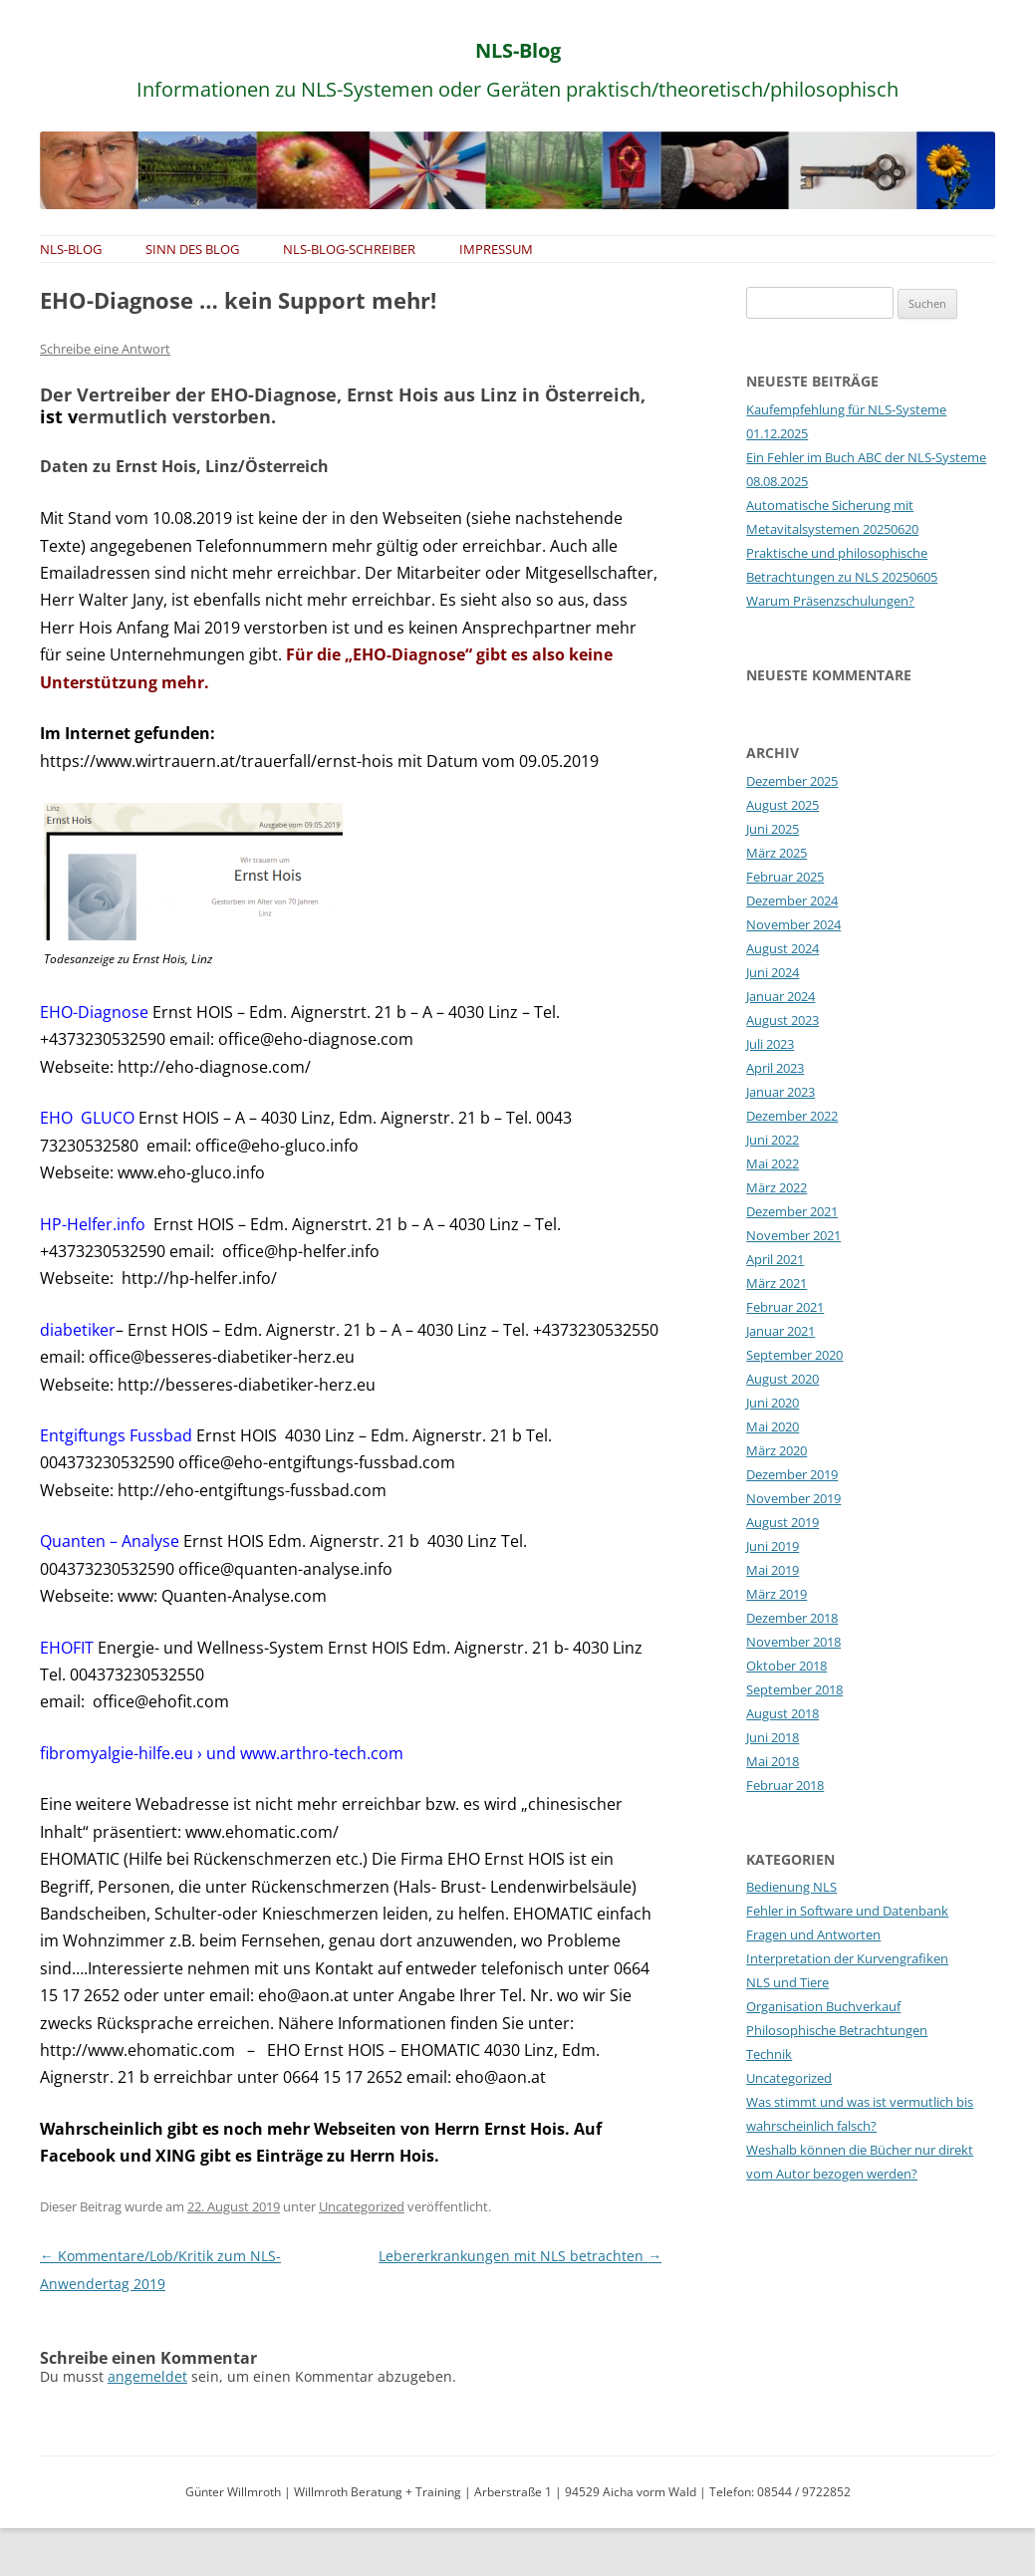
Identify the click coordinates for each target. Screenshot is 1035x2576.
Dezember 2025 (792, 781)
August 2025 (782, 805)
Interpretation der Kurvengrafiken (847, 1958)
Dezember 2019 (792, 1474)
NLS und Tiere (787, 1982)
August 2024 (782, 948)
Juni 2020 (772, 1403)
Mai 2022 (772, 1163)
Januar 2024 (780, 996)
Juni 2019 (772, 1546)
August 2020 (782, 1379)
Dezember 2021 (792, 1211)
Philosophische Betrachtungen (836, 2030)
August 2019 (782, 1522)
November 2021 (793, 1235)
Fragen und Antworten (813, 1934)
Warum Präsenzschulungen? (830, 601)
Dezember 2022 (792, 1116)
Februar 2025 (785, 877)
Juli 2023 (770, 1044)
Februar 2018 (785, 1785)
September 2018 (794, 1689)
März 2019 (776, 1594)
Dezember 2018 (792, 1618)
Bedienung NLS (791, 1887)
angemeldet (147, 2376)
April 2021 (775, 1259)
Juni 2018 (772, 1737)
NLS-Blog (518, 50)
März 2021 (776, 1283)
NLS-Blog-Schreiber (349, 249)
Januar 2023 (780, 1092)
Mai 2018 (772, 1761)
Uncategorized (361, 2206)
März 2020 (776, 1450)
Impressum (496, 249)
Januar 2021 (780, 1331)
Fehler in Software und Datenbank (847, 1911)
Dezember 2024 (792, 900)
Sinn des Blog (192, 249)
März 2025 (776, 853)
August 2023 (782, 1020)
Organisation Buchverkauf (823, 2006)
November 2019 (793, 1498)
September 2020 (794, 1355)
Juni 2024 (772, 972)
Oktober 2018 (786, 1665)
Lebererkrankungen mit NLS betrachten (520, 2255)
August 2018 (782, 1713)
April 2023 (775, 1068)
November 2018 (793, 1642)
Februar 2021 (785, 1307)
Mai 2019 (772, 1570)
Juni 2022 (772, 1140)
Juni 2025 (772, 829)
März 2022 (776, 1187)
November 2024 (793, 924)
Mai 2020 (772, 1426)
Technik (769, 2054)
